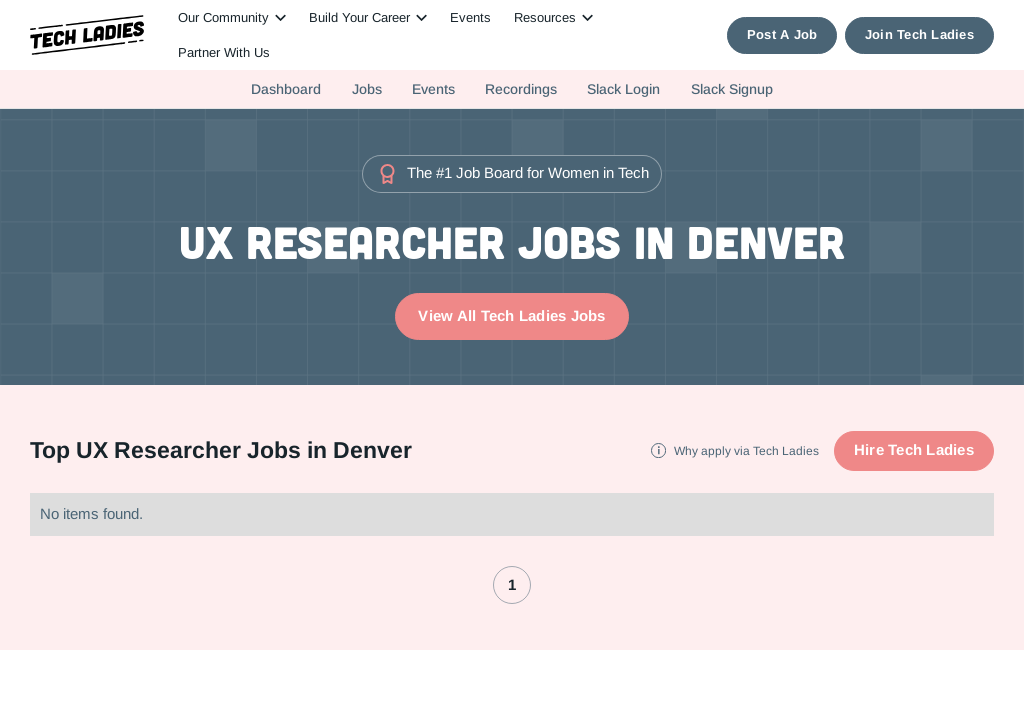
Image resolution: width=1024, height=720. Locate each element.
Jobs (367, 89)
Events (470, 17)
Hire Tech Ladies (914, 449)
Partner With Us (224, 52)
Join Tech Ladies (919, 34)
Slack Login (623, 89)
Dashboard (286, 89)
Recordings (521, 89)
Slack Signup (732, 89)
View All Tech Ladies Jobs (511, 315)
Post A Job (782, 34)
